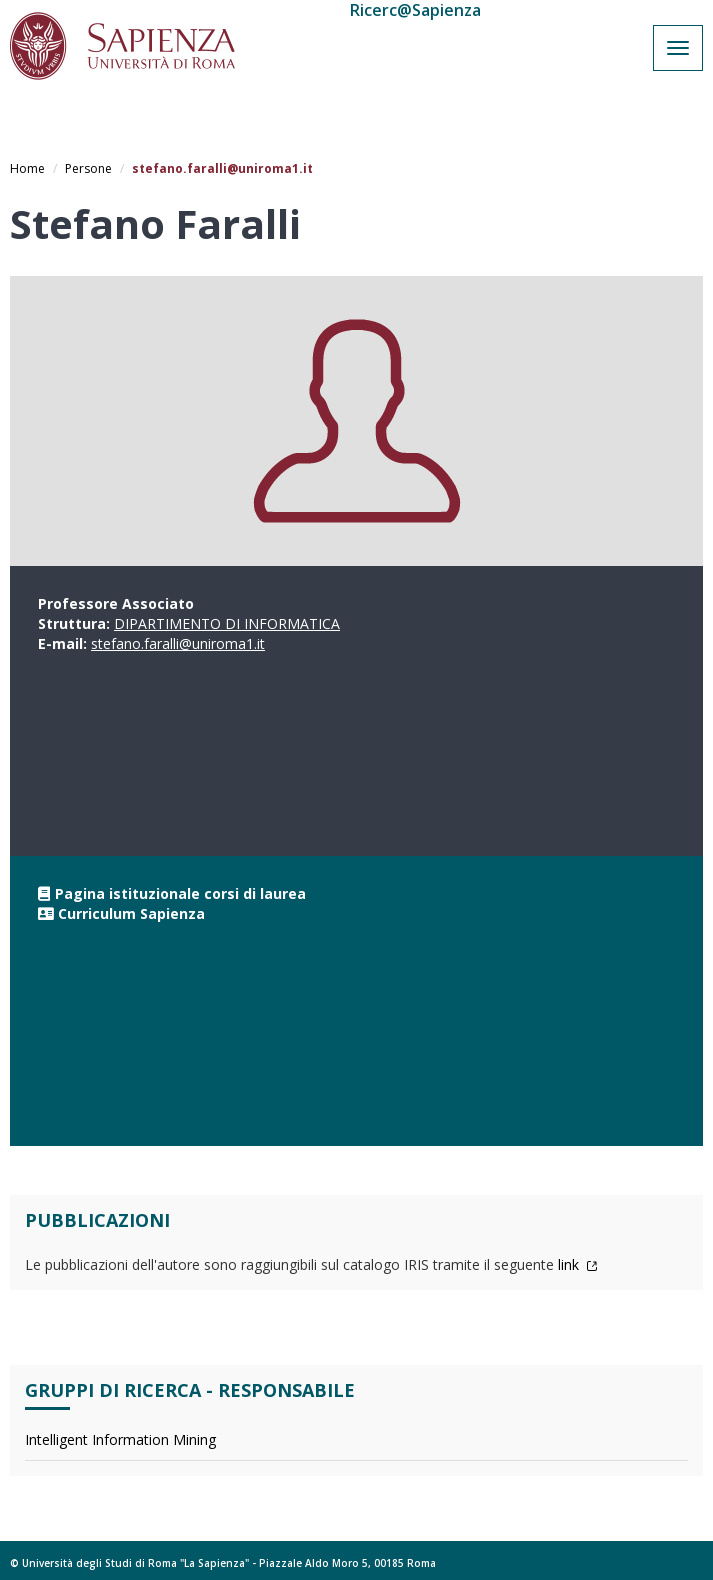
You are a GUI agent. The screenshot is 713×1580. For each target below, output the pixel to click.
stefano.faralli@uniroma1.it (178, 643)
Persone (88, 168)
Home (27, 168)
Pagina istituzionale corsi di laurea (180, 893)
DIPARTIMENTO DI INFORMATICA (227, 623)
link (578, 1264)
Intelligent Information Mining (120, 1439)
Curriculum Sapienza (131, 913)
